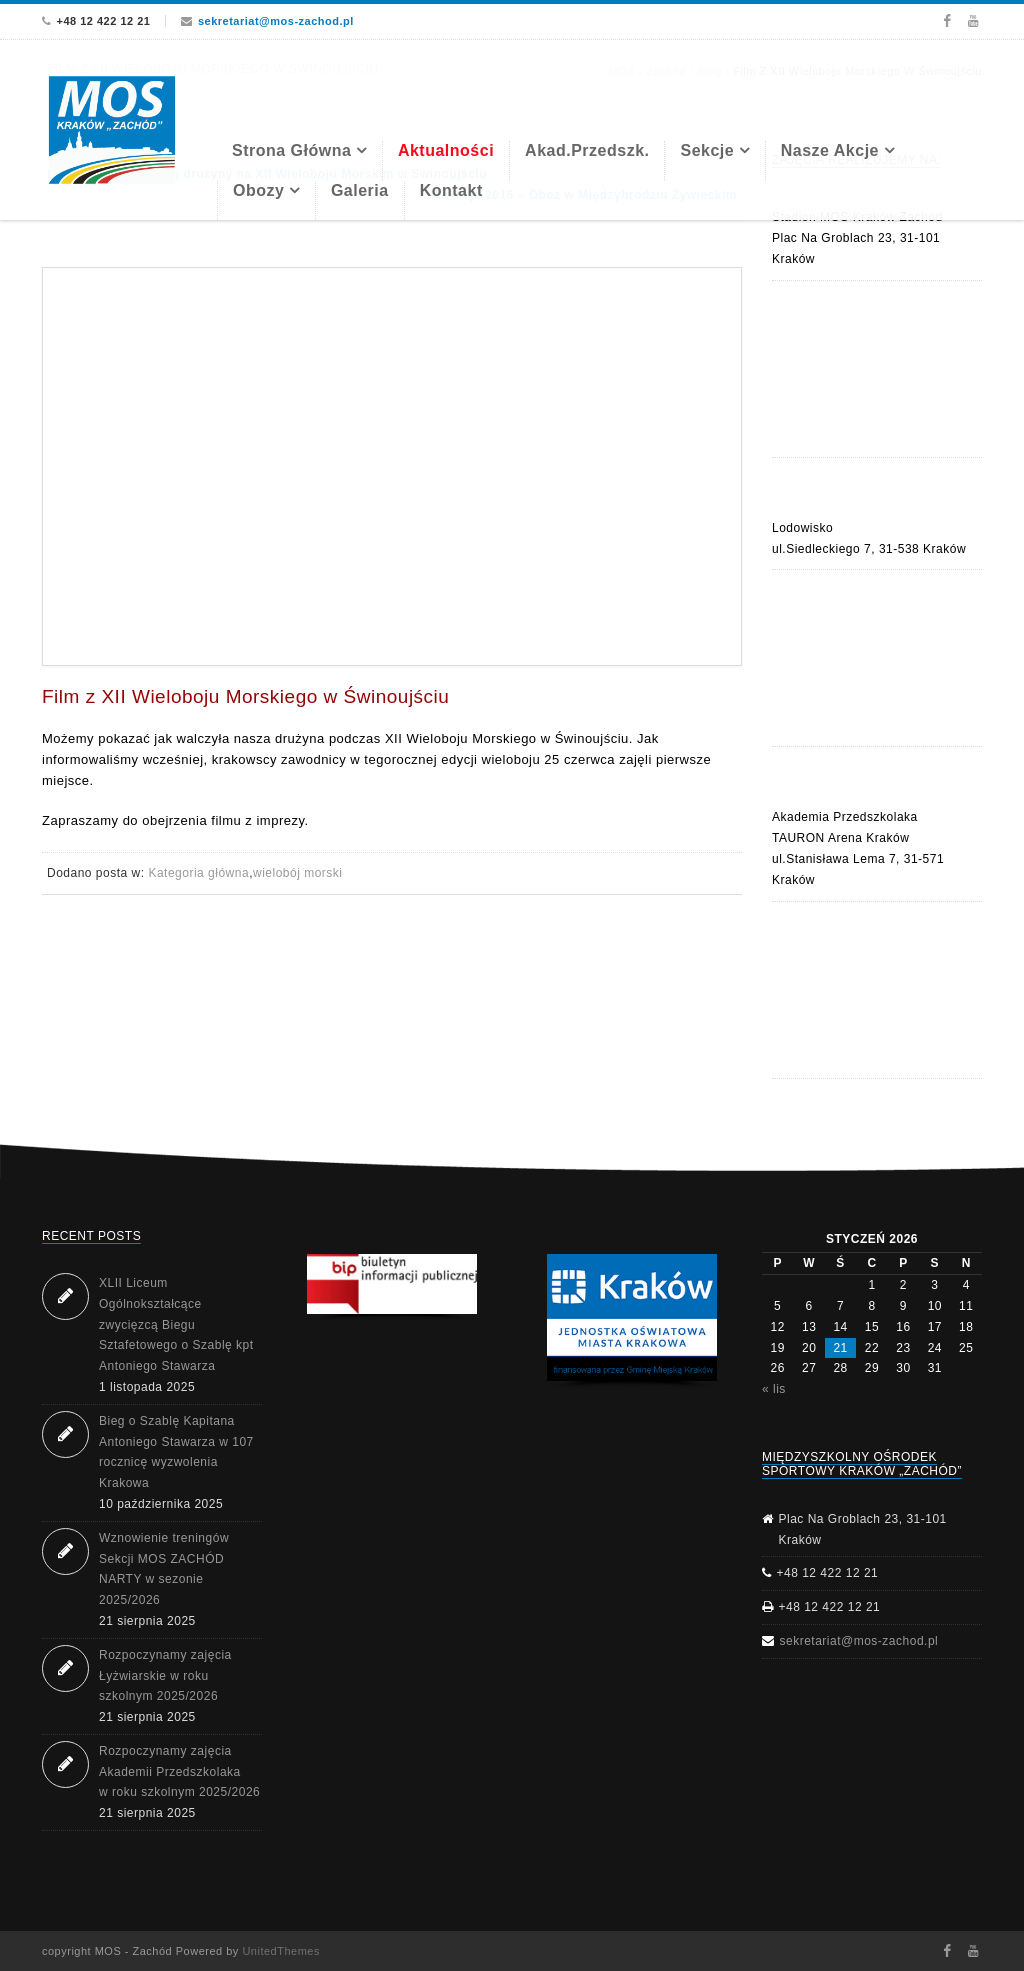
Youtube (973, 21)
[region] (632, 1321)
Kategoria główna (198, 873)
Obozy (258, 190)
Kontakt (451, 190)
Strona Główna (291, 150)
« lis (774, 1389)
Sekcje (707, 150)
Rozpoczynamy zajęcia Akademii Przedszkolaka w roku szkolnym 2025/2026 (179, 1772)
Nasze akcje (830, 150)
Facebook (946, 21)
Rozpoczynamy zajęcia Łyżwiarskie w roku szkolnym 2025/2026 (165, 1676)
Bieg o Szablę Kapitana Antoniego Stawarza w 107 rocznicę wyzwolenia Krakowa (176, 1452)
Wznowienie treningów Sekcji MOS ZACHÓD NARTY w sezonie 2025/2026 (164, 1569)
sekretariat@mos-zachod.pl (276, 21)
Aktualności (446, 150)
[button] (392, 1284)
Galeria (360, 190)
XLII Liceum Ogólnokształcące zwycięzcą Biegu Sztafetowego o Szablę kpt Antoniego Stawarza (176, 1324)
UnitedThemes (281, 1951)
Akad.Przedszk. (587, 150)
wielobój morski (298, 873)
